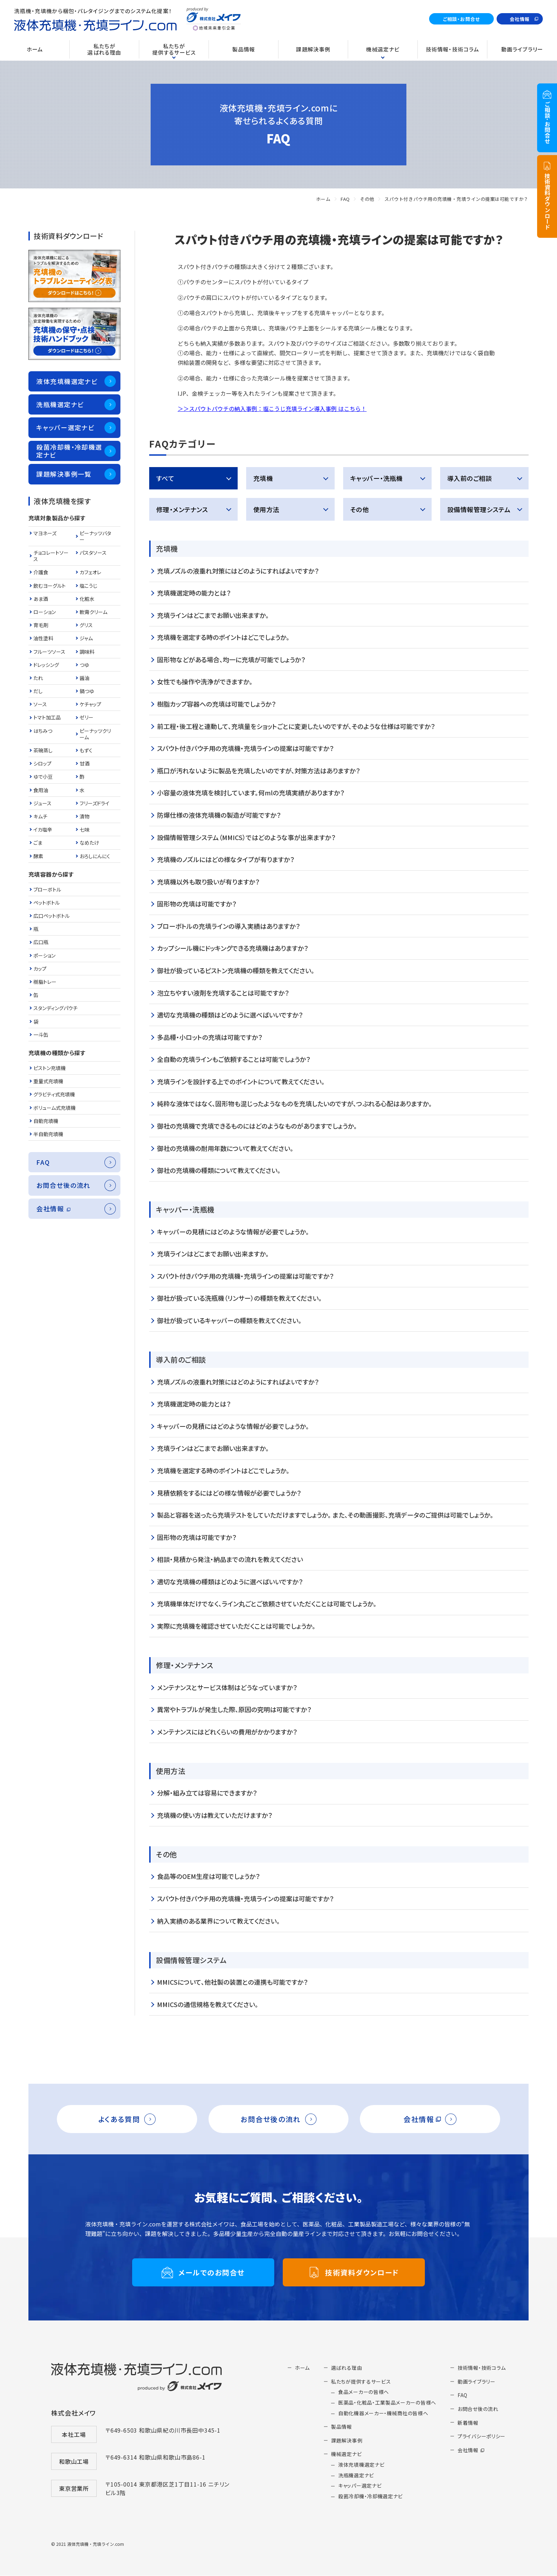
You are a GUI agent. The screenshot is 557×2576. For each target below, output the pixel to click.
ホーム (323, 199)
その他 (367, 199)
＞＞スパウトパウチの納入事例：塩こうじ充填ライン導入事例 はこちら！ (272, 408)
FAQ (345, 199)
